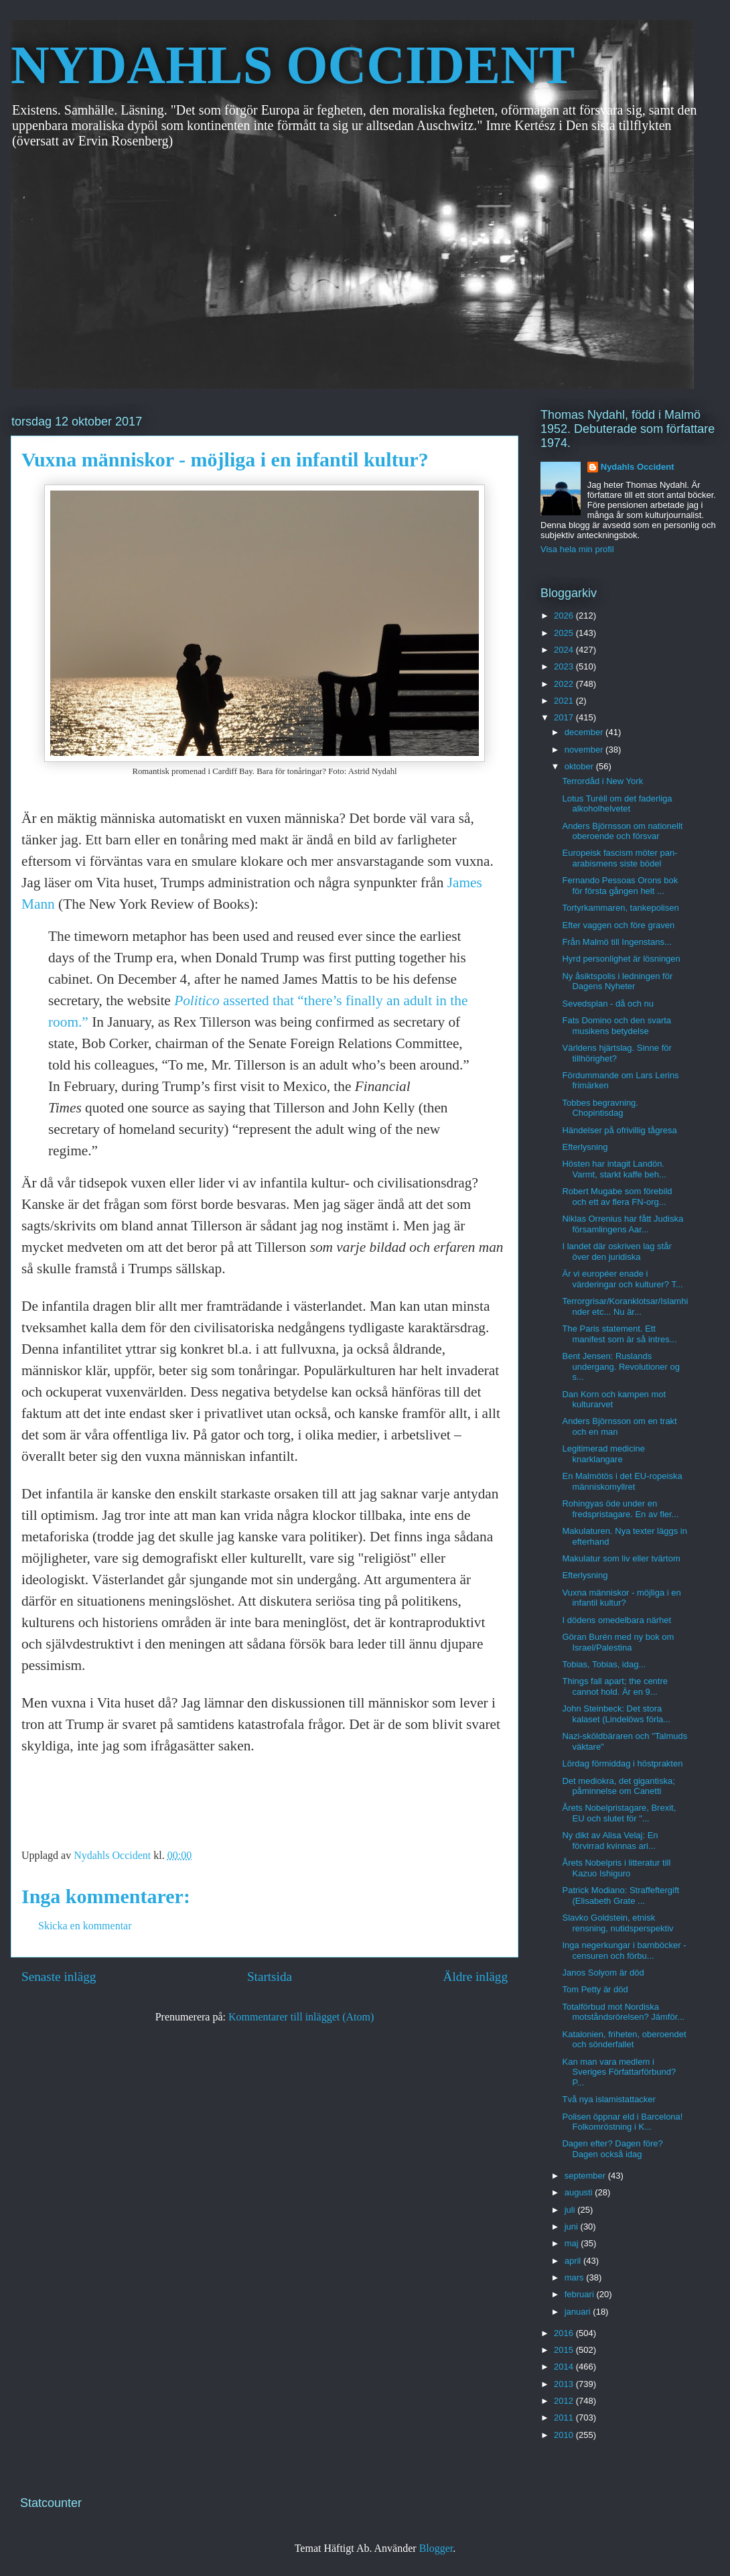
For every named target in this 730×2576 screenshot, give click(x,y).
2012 (565, 2401)
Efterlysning (584, 1147)
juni (573, 2226)
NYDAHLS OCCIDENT (293, 65)
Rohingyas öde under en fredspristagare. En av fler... (620, 1508)
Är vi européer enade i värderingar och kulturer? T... (622, 1279)
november (585, 750)
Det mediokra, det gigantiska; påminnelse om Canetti (618, 1786)
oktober (580, 766)
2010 (565, 2435)
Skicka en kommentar (85, 1925)
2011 (565, 2417)
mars (576, 2277)
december (585, 732)
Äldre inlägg (475, 1977)
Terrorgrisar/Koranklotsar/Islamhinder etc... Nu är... (625, 1306)
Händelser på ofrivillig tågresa (619, 1130)
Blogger (436, 2548)
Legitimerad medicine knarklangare (603, 1453)
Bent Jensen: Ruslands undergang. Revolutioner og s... (620, 1366)
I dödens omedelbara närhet (616, 1620)
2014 (565, 2367)
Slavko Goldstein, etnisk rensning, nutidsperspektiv (617, 1923)
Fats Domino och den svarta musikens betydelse (616, 1025)
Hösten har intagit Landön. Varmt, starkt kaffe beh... (614, 1169)
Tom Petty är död (595, 1989)
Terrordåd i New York (602, 781)
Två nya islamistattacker (608, 2099)
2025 (565, 633)
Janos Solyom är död (603, 1973)
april (574, 2261)
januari (579, 2312)
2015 (565, 2350)
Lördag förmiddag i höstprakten (622, 1763)
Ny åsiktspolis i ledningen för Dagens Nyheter (617, 981)
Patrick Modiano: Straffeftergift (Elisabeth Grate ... (620, 1895)
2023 (565, 666)
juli (571, 2210)
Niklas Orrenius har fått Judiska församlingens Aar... (622, 1224)
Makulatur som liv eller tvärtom (621, 1558)
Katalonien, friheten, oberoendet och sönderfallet (624, 2039)
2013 (565, 2384)
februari (581, 2294)
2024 (565, 650)
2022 (565, 684)
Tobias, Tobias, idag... (604, 1664)
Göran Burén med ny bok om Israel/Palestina (618, 1642)
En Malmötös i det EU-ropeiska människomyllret (622, 1481)
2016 (565, 2333)
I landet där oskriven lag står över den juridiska (616, 1251)
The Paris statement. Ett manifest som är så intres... (619, 1334)
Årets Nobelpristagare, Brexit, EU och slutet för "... (619, 1813)
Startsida (269, 1977)
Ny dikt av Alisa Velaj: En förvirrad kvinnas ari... (610, 1840)
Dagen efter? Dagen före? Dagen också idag (612, 2148)
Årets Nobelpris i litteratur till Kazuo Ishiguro (616, 1868)
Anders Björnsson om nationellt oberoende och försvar (622, 831)
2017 (565, 717)
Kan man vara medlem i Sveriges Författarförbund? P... (619, 2072)
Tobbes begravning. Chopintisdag (600, 1108)
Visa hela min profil (577, 549)
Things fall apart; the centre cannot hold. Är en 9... (615, 1686)
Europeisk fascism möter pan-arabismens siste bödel (619, 858)
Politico (197, 1000)
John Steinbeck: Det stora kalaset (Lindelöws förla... (616, 1713)
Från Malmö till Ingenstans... (616, 942)
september (586, 2176)
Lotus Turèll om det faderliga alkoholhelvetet (617, 803)
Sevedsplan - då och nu (608, 1004)
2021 (565, 701)
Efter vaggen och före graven (618, 925)
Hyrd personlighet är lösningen (621, 959)
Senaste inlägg (58, 1977)
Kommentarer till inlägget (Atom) (301, 2016)
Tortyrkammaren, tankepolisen (620, 908)
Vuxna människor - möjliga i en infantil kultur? (621, 1598)
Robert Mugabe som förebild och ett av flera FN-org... (617, 1196)
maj (573, 2243)
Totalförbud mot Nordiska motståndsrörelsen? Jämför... (623, 2012)
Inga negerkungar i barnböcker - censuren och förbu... (624, 1950)
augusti (580, 2192)
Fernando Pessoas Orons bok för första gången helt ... (620, 885)
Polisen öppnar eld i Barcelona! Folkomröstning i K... (622, 2122)
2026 (565, 615)
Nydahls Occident (637, 467)
